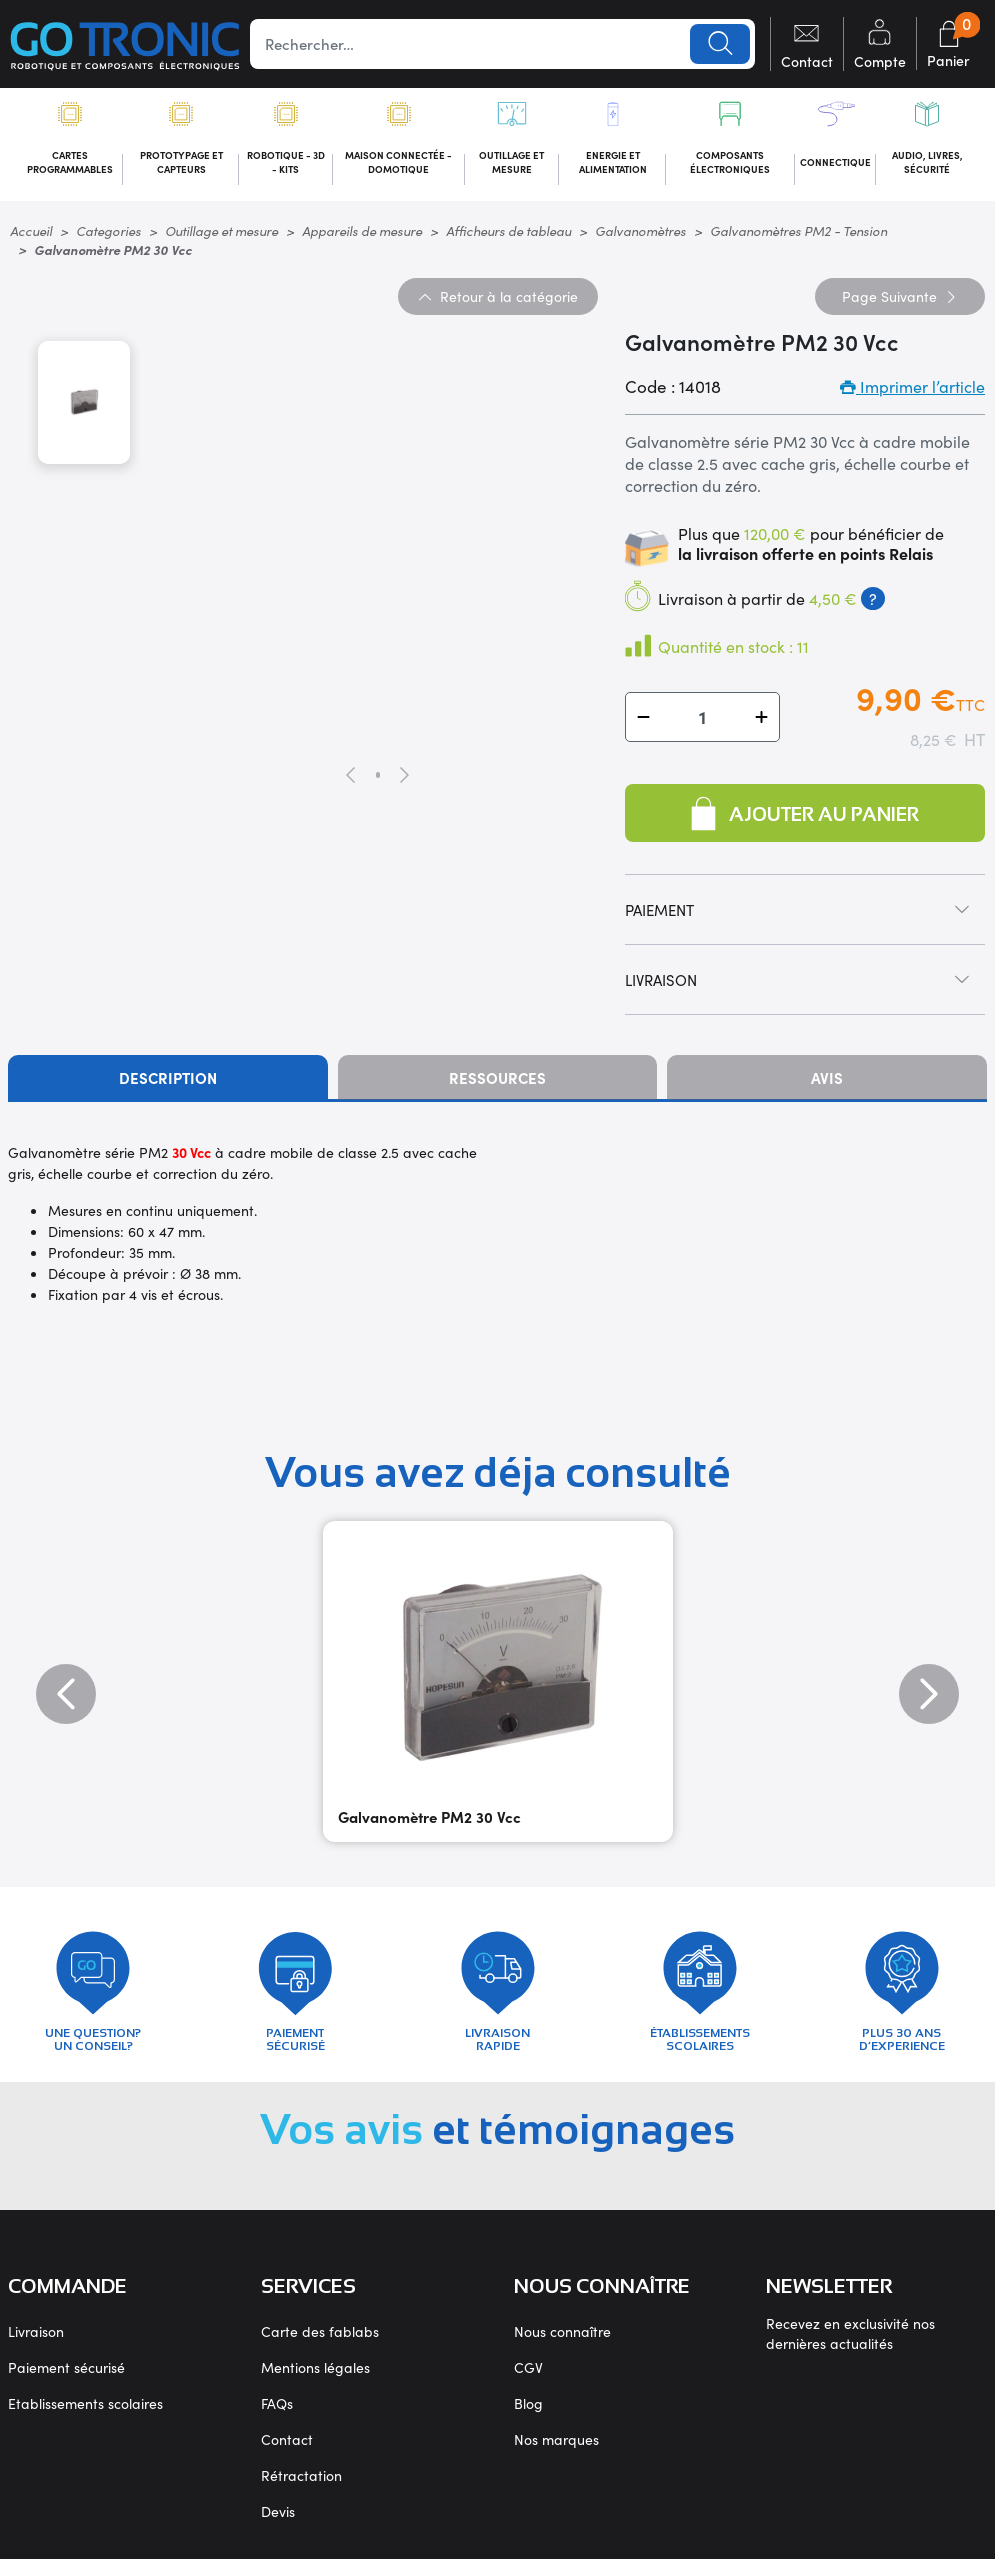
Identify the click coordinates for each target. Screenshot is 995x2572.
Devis (278, 2524)
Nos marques (556, 2452)
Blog (528, 2416)
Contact (287, 2452)
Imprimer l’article (912, 390)
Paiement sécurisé (66, 2380)
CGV (528, 2380)
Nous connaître (562, 2344)
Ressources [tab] (497, 1081)
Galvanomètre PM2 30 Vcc (429, 1820)
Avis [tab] (827, 1081)
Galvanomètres (640, 233)
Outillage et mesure (221, 233)
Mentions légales (315, 2380)
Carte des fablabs (320, 2344)
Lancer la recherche (719, 44)
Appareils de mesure (362, 233)
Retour (498, 299)
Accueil (31, 233)
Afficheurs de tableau (508, 233)
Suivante (900, 299)
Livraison (36, 2344)
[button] (643, 720)
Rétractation (301, 2488)
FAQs (277, 2416)
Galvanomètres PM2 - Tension (798, 233)
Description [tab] (168, 1081)
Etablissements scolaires (85, 2416)
